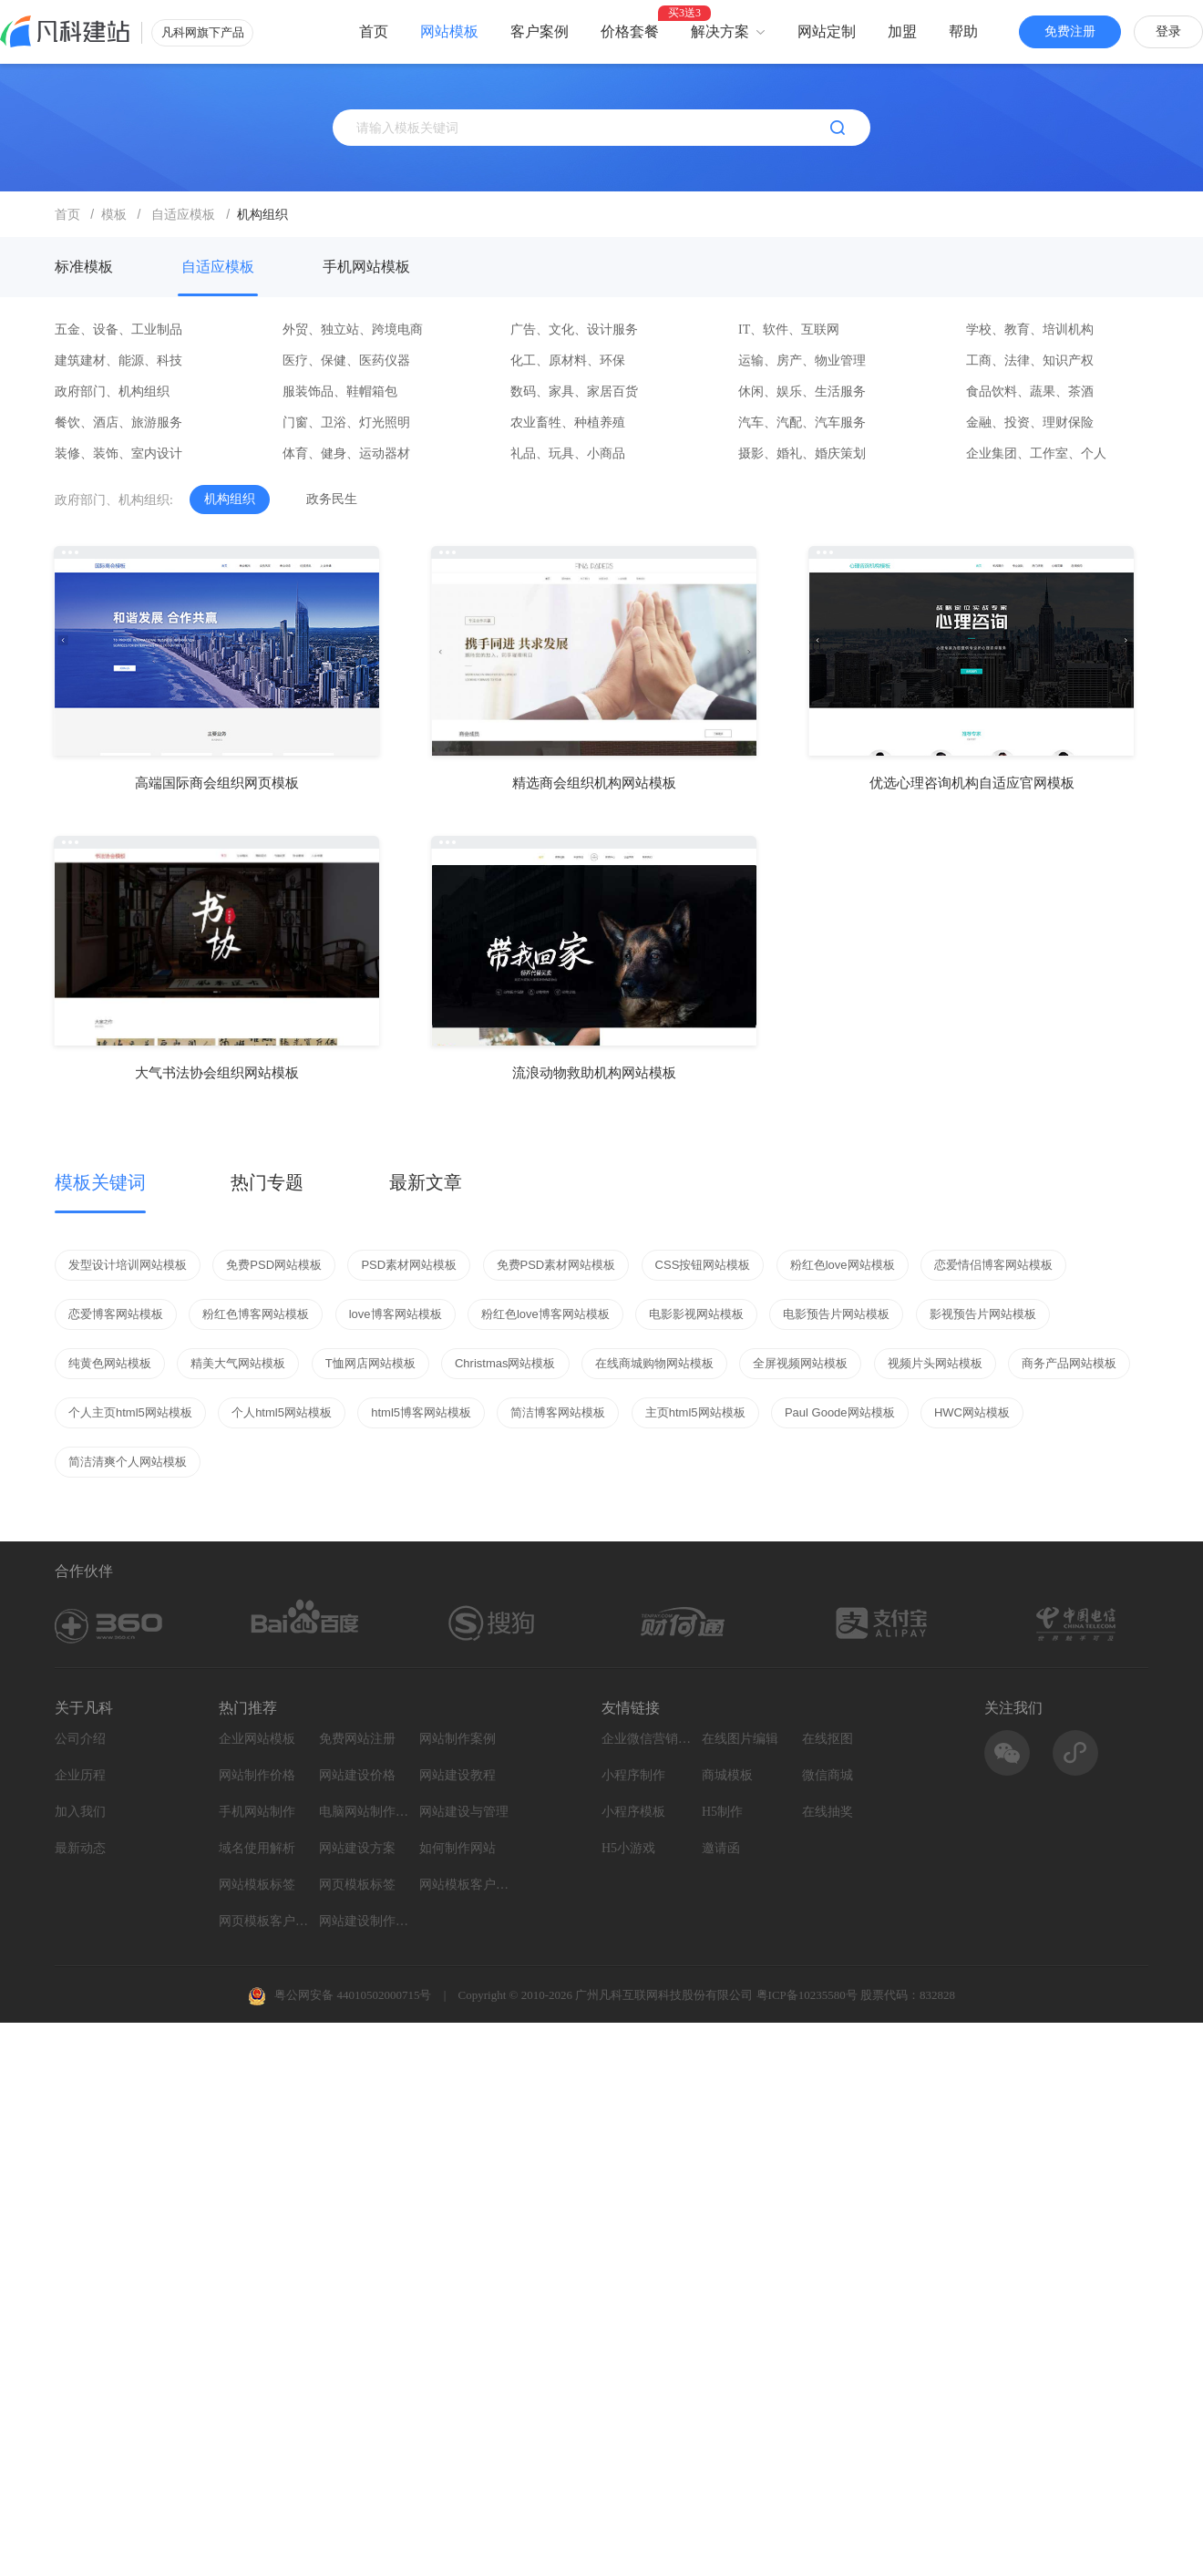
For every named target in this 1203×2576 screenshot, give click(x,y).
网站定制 (826, 31)
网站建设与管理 (464, 1812)
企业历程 (80, 1775)
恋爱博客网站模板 (115, 1314)
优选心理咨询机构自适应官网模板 (971, 782)
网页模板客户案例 (264, 1921)
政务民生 (331, 499)
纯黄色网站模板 (109, 1363)
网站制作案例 (457, 1739)
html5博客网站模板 (421, 1412)
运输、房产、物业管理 (802, 360)
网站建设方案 (357, 1848)
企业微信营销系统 (647, 1739)
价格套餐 (630, 31)
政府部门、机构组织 (112, 391)
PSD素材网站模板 (409, 1265)
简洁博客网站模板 (557, 1412)
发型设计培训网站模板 (127, 1265)
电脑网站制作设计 (364, 1812)
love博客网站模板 (395, 1314)
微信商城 (827, 1775)
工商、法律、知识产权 (1030, 360)
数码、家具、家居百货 (574, 391)
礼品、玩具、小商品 (567, 453)
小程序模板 (633, 1812)
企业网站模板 (257, 1739)
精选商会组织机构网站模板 (594, 782)
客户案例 (539, 31)
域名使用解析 (257, 1848)
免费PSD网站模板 (274, 1265)
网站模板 (449, 31)
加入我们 (80, 1812)
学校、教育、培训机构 (1030, 329)
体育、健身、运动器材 (346, 453)
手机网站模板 (366, 266)
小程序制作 (633, 1775)
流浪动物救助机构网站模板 (594, 1072)
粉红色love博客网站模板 (545, 1314)
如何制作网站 (457, 1848)
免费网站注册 (357, 1739)
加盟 (902, 31)
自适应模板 (217, 266)
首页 (373, 31)
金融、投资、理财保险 (1030, 422)
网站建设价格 (357, 1775)
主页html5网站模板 (695, 1412)
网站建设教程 (457, 1775)
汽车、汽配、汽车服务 (802, 422)
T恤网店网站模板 (370, 1363)
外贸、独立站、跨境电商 (353, 329)
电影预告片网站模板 (836, 1314)
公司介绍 (80, 1739)
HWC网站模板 (972, 1412)
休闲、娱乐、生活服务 (802, 391)
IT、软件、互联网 (788, 329)
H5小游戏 (628, 1848)
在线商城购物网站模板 (654, 1363)
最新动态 (80, 1848)
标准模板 (84, 266)
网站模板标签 (257, 1884)
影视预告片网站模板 (983, 1314)
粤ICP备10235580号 (807, 1995)
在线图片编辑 (740, 1739)
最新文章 (425, 1182)
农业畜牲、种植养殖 (567, 422)
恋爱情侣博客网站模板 (993, 1265)
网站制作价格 (257, 1775)
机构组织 (229, 499)
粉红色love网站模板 (842, 1265)
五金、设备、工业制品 (118, 329)
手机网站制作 (257, 1812)
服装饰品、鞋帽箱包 (340, 391)
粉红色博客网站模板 (255, 1314)
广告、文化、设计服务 (574, 329)
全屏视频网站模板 (800, 1363)
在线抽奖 (827, 1812)
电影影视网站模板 (696, 1314)
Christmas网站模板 (505, 1363)
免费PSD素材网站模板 (556, 1265)
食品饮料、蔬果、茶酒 (1030, 391)
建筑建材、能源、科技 (118, 360)
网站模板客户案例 (464, 1884)
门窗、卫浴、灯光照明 (346, 422)
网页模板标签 (357, 1884)
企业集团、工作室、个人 (1036, 453)
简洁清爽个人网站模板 (127, 1461)
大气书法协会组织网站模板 (217, 1072)
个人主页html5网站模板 (130, 1412)
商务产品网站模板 (1069, 1363)
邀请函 (721, 1848)
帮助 (963, 31)
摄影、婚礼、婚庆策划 (802, 453)
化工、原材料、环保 (567, 360)
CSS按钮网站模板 (703, 1265)
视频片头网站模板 (935, 1363)
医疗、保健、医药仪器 (346, 360)
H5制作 (722, 1812)
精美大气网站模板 (237, 1363)
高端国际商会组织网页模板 (217, 782)
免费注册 (1069, 31)
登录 (1168, 31)
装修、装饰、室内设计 (118, 453)
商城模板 (727, 1775)
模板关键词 (100, 1182)
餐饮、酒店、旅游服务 (118, 422)
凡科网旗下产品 (202, 32)
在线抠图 (827, 1739)
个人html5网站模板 (281, 1412)
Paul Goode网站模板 (840, 1412)
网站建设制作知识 (364, 1921)
